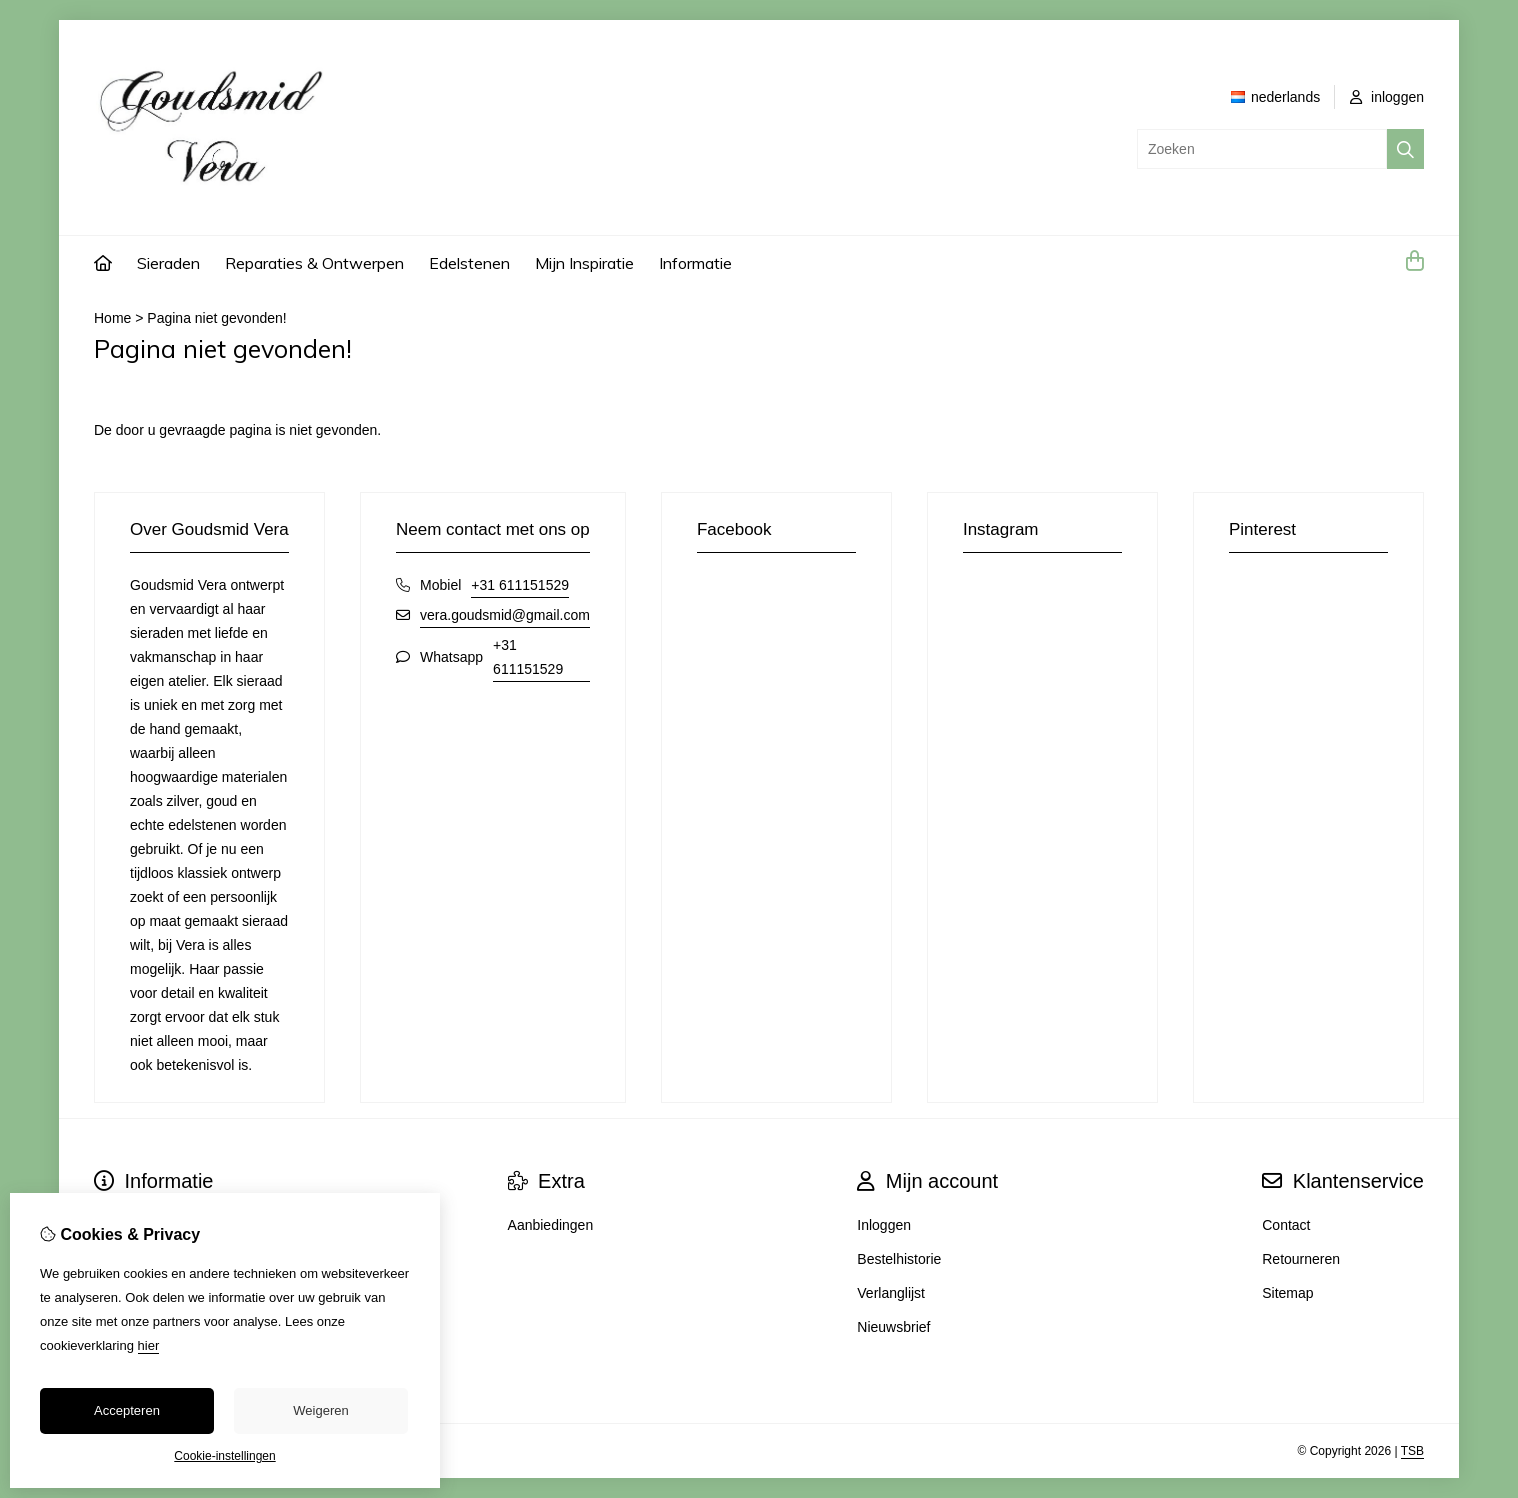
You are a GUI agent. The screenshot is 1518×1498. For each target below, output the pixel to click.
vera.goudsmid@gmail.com (505, 615)
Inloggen (884, 1225)
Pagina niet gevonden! (216, 318)
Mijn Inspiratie (584, 263)
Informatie (695, 263)
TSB (1412, 1451)
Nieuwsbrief (893, 1327)
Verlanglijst (891, 1293)
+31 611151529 (520, 585)
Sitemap (1287, 1293)
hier (149, 1345)
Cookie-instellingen (224, 1456)
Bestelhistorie (899, 1259)
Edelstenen (469, 263)
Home (112, 318)
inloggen (1387, 97)
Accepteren (127, 1410)
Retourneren (1301, 1259)
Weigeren (320, 1410)
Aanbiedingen (551, 1225)
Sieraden (168, 263)
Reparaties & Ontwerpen (314, 263)
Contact (1286, 1225)
